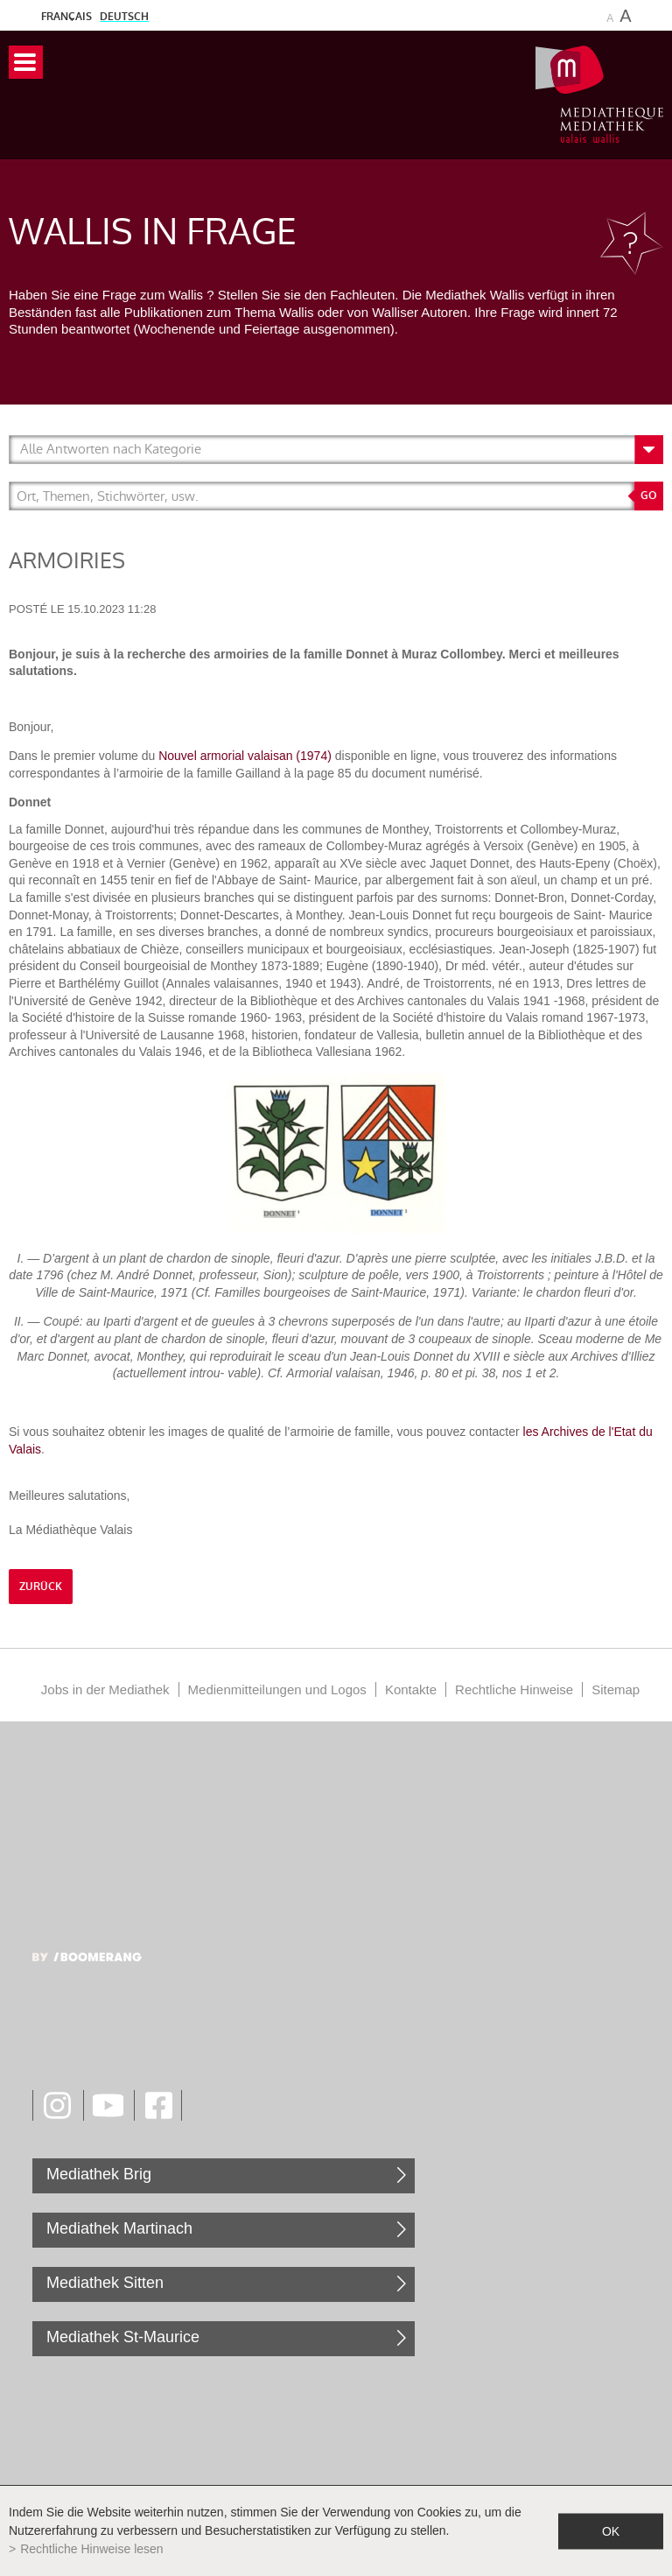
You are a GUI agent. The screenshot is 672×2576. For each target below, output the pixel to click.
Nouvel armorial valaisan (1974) (245, 756)
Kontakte (411, 1689)
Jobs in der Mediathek (105, 1689)
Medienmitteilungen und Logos (277, 1689)
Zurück (40, 1587)
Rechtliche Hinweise (514, 1689)
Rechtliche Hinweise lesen (91, 2549)
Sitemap (616, 1689)
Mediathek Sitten (105, 2282)
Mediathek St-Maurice (123, 2337)
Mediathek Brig (98, 2174)
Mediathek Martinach (119, 2228)
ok (611, 2530)
